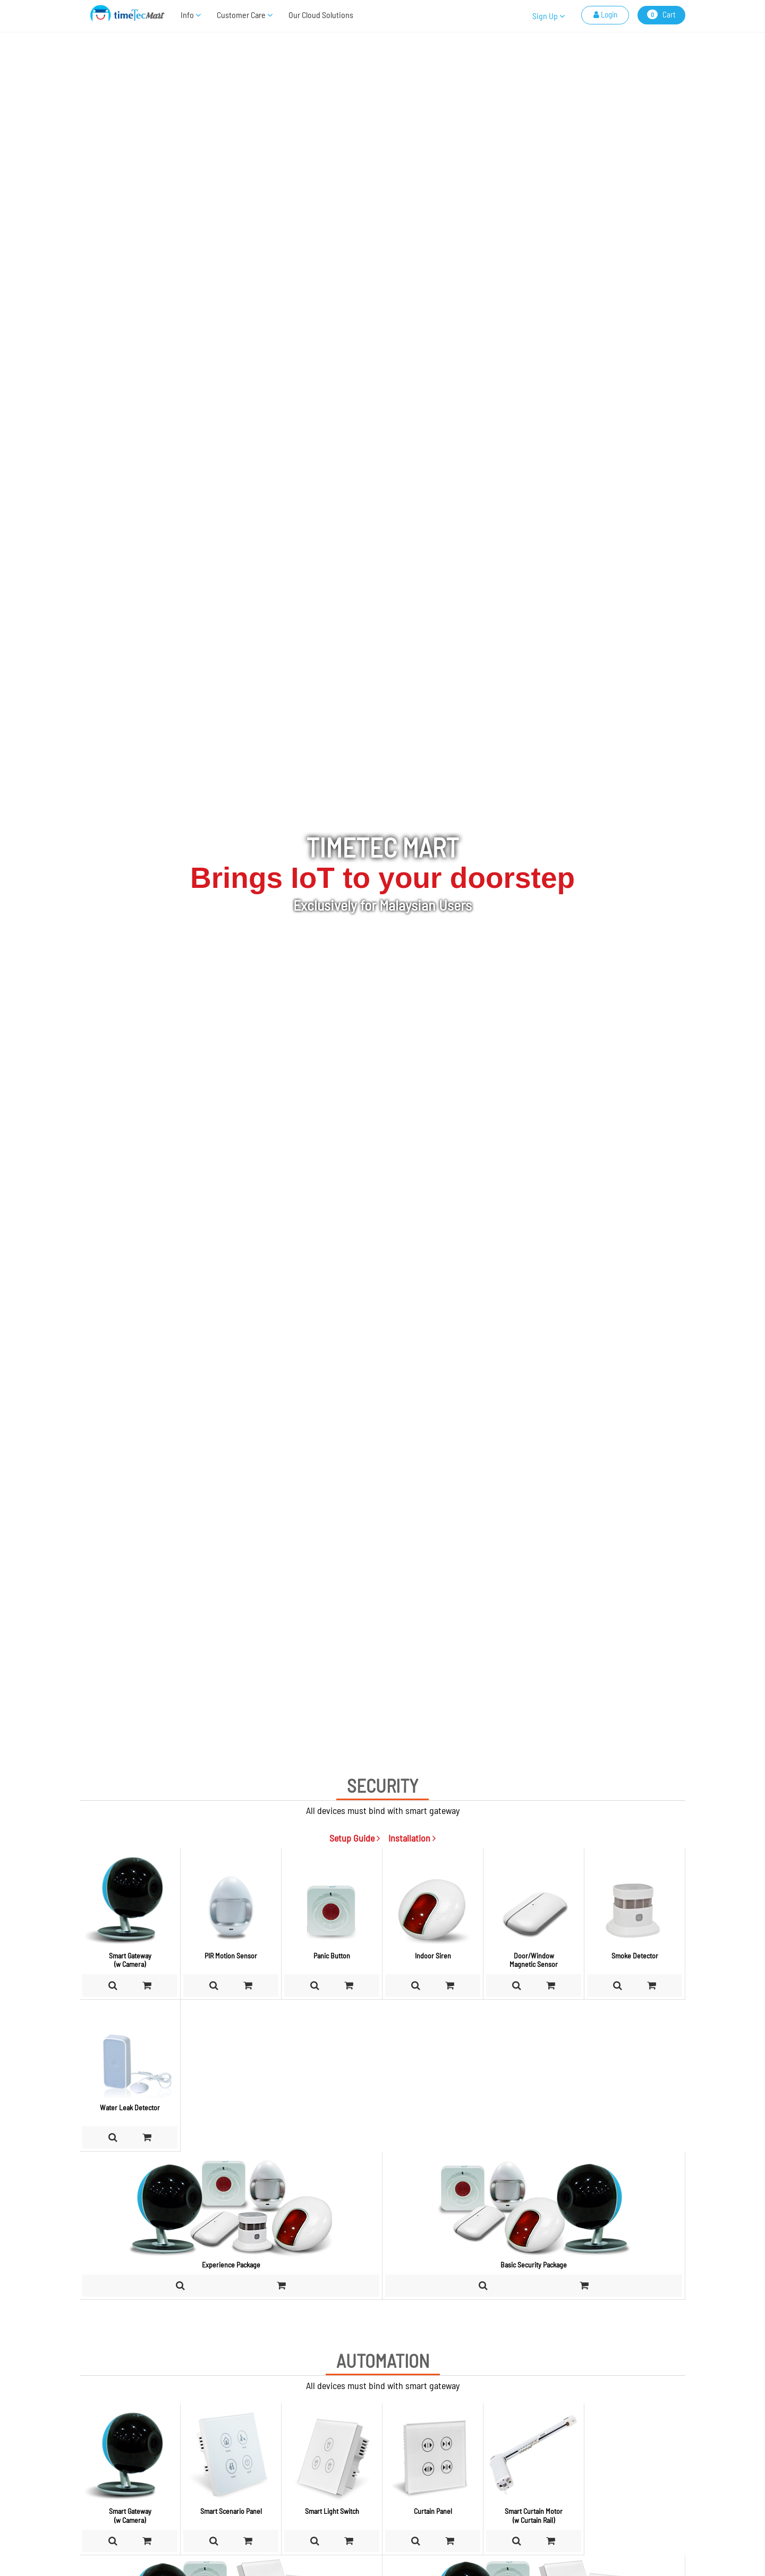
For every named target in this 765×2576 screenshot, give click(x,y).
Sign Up (548, 16)
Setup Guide (354, 1838)
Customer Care (245, 15)
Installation (412, 1838)
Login (605, 14)
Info (191, 15)
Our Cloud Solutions (320, 15)
